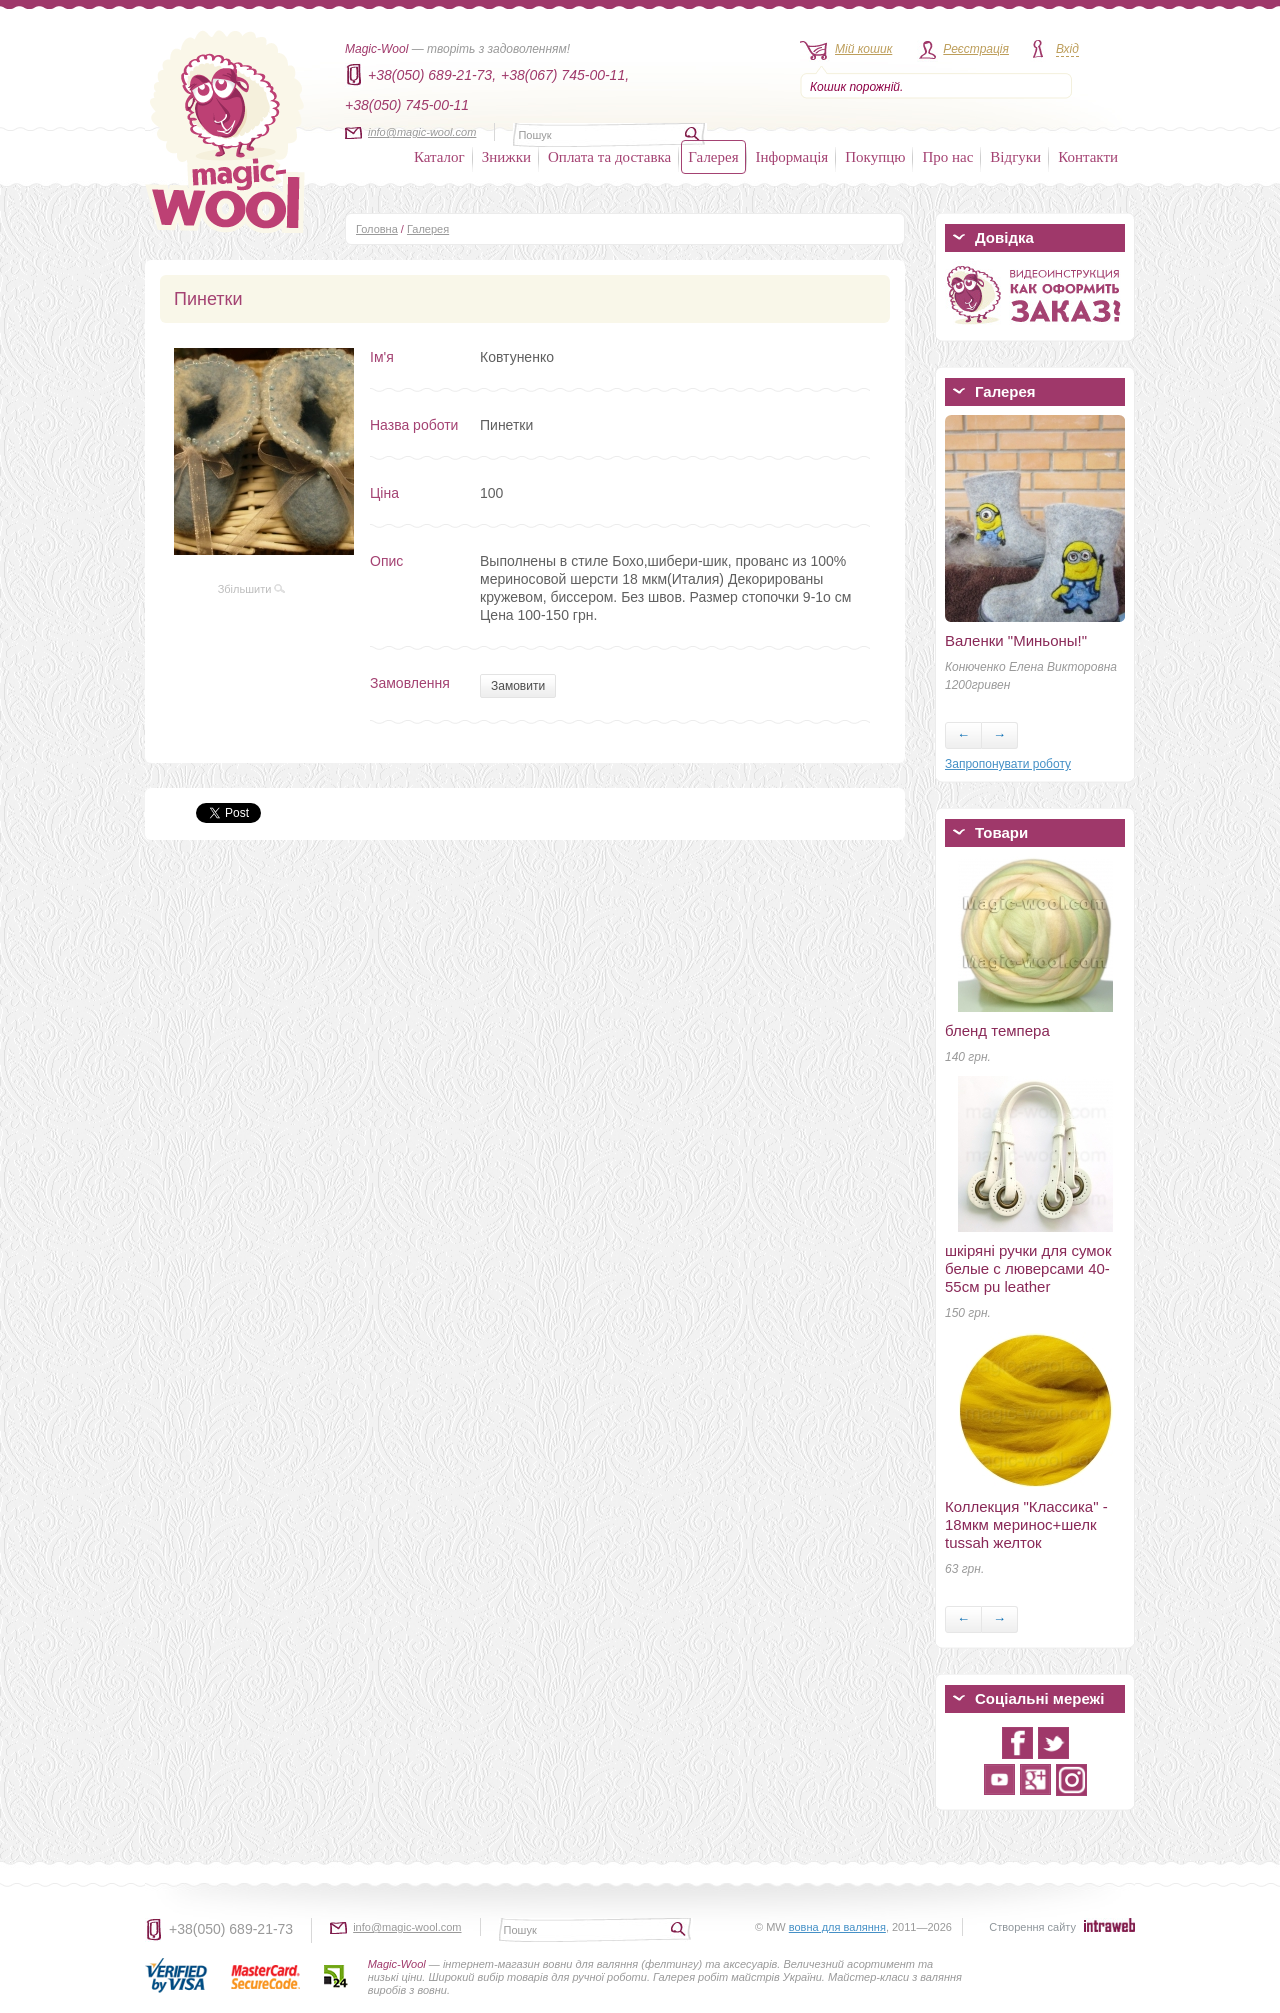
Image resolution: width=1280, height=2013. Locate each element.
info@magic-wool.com (422, 132)
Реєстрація (976, 49)
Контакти (1088, 157)
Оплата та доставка (609, 157)
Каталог (439, 157)
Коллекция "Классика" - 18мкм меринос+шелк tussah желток (1026, 1524)
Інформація (792, 157)
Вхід (1067, 49)
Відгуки (1015, 157)
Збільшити (252, 589)
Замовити (518, 686)
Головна (377, 229)
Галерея (713, 157)
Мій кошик (863, 49)
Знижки (506, 157)
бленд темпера (997, 1030)
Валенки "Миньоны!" (1016, 640)
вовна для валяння (837, 1927)
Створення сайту (1032, 1927)
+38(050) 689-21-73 (231, 1929)
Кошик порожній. (856, 87)
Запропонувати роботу (1008, 764)
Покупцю (875, 157)
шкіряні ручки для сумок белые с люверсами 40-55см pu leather (1028, 1268)
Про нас (947, 157)
